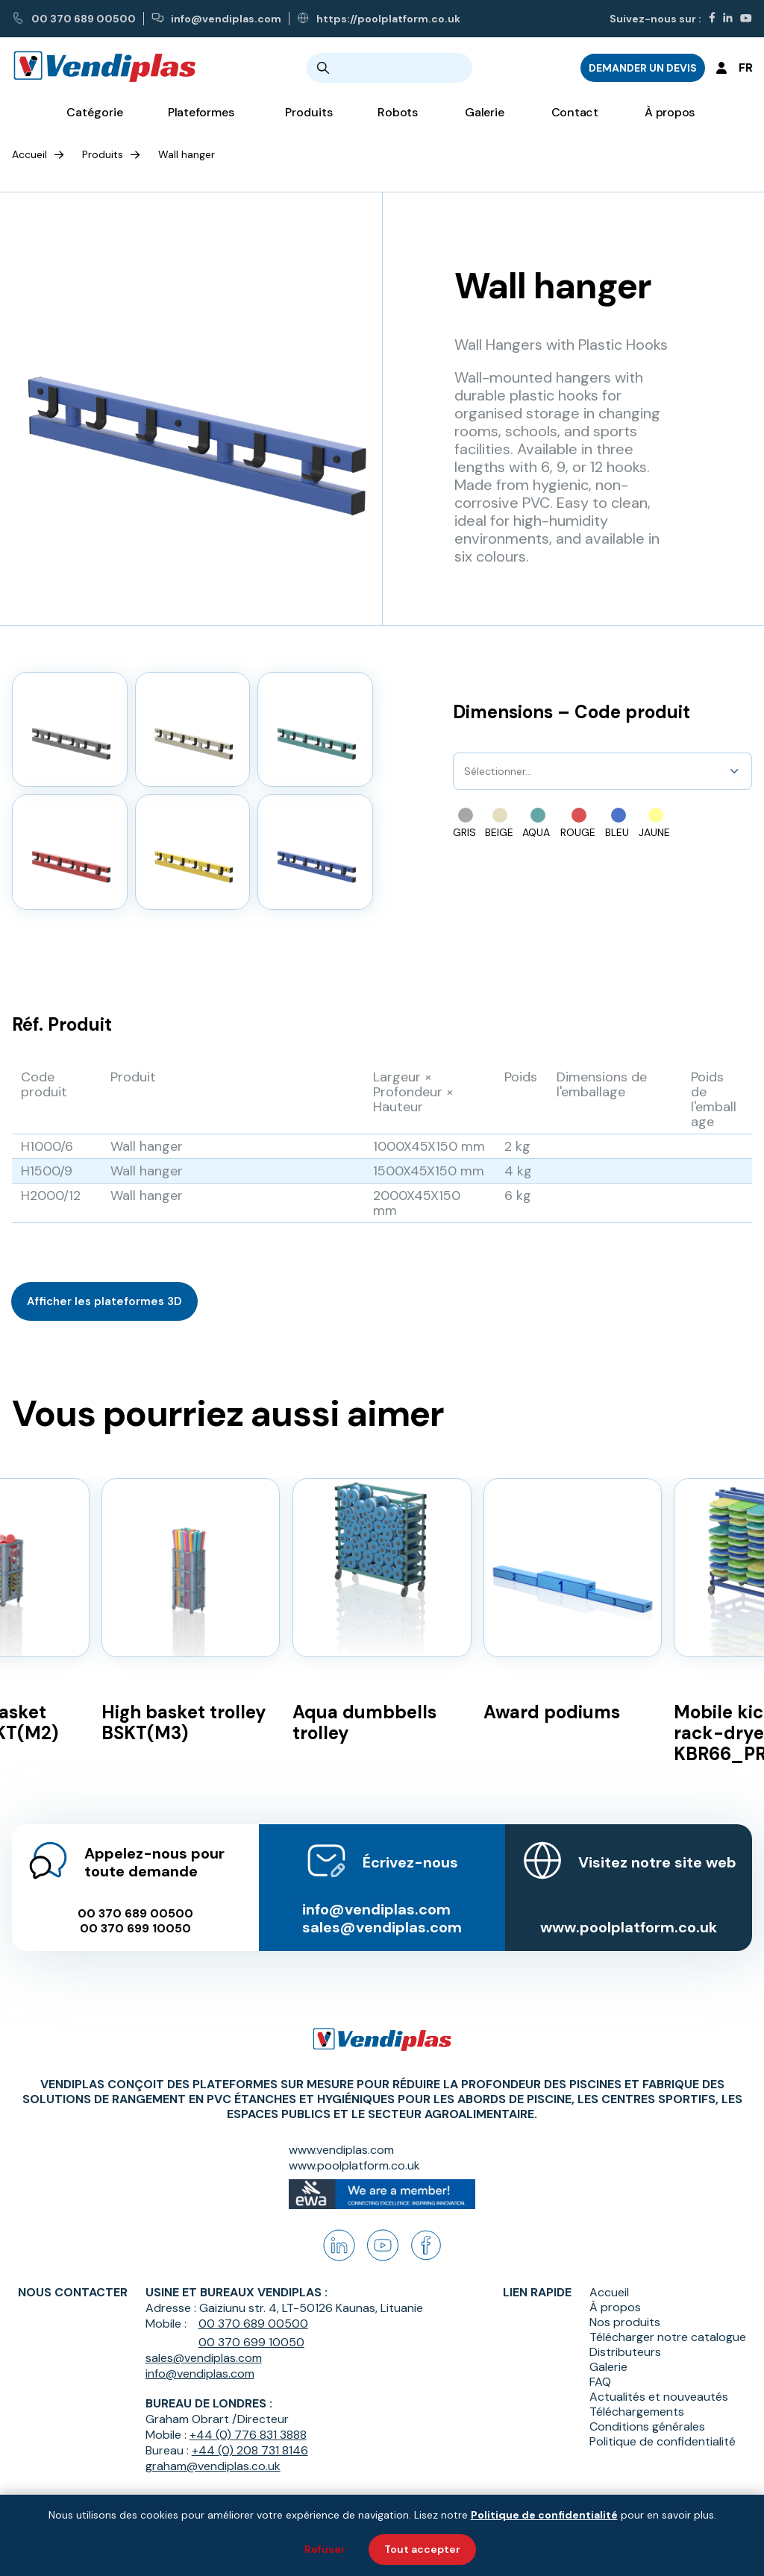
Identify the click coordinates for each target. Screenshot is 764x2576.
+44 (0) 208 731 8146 (250, 2450)
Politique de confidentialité (662, 2441)
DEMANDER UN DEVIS (643, 68)
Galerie (484, 112)
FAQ (600, 2382)
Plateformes (201, 112)
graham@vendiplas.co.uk (213, 2466)
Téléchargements (636, 2411)
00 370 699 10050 (135, 1928)
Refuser (324, 2549)
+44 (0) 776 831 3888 (248, 2435)
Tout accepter (422, 2549)
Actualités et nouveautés (658, 2397)
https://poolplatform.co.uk (378, 18)
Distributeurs (625, 2352)
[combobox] (465, 771)
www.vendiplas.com (341, 2150)
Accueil (29, 154)
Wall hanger (186, 154)
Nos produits (624, 2322)
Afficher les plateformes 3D (104, 1301)
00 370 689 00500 (74, 18)
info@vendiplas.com (216, 18)
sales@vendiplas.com (382, 1927)
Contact (574, 112)
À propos (670, 112)
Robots (398, 112)
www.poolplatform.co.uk (628, 1927)
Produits (102, 154)
